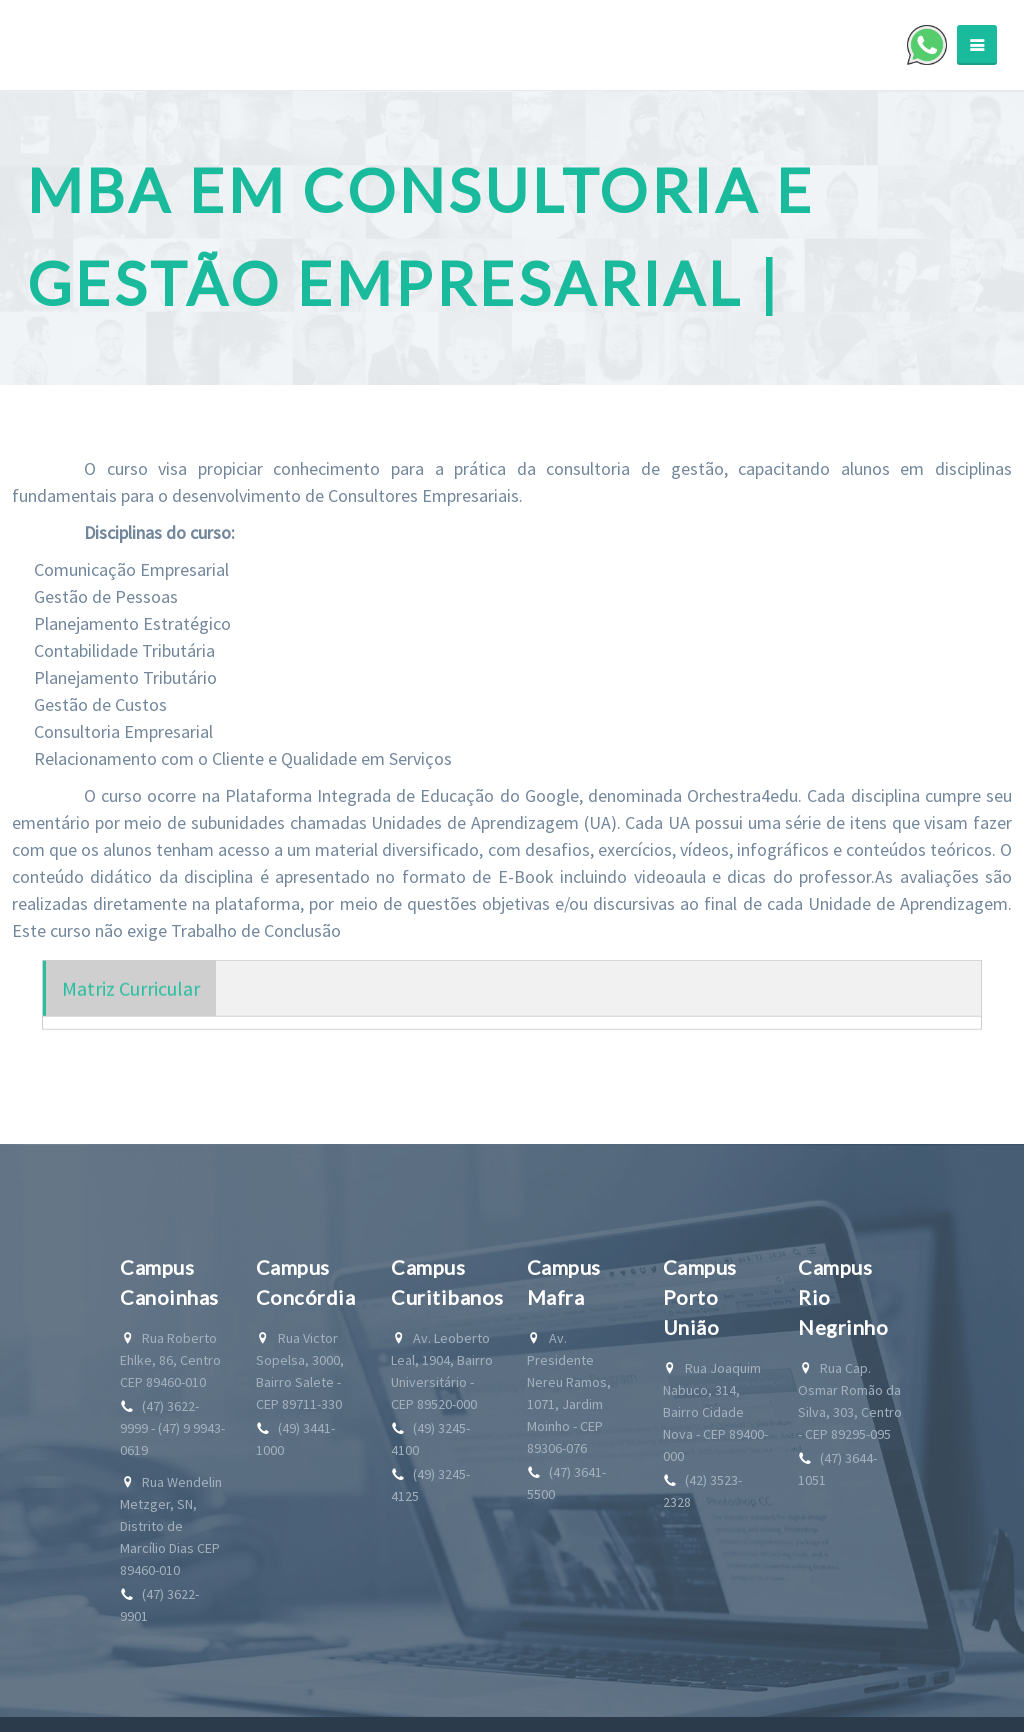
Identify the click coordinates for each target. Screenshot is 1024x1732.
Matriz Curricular (131, 1003)
